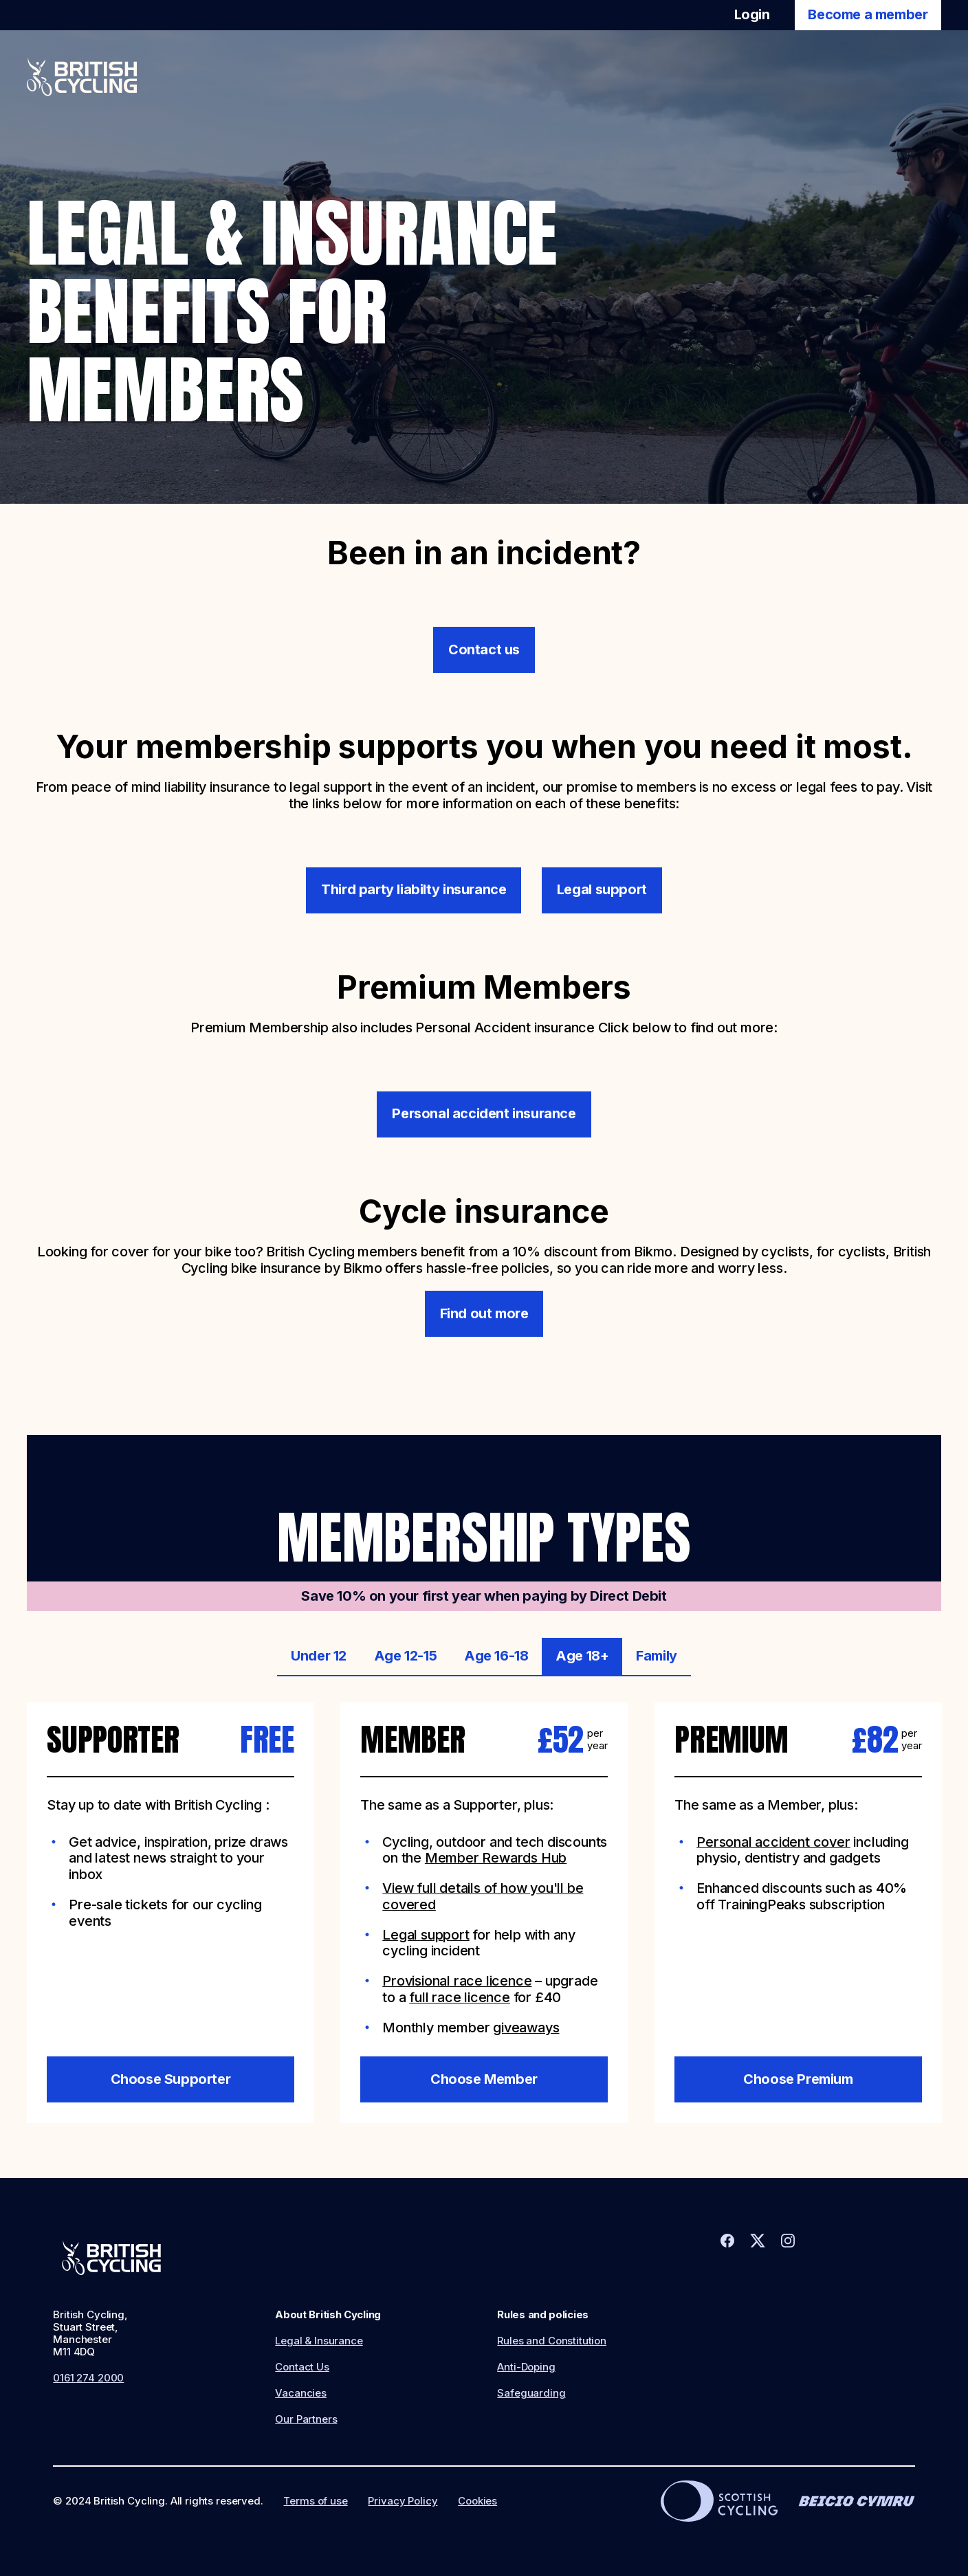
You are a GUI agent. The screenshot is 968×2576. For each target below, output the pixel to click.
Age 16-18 (496, 1655)
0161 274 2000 (88, 2378)
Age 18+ (582, 1655)
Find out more (484, 1313)
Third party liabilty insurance (413, 889)
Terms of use (315, 2500)
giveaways (526, 2027)
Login (752, 14)
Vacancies (301, 2392)
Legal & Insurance (318, 2340)
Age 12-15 (405, 1655)
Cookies (477, 2500)
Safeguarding (531, 2392)
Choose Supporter (170, 2079)
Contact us (484, 649)
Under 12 (318, 1655)
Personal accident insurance (483, 1113)
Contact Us (302, 2366)
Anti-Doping (526, 2366)
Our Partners (306, 2418)
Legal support (602, 889)
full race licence (459, 1997)
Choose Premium (797, 2079)
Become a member (867, 14)
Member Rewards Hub (495, 1858)
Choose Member (484, 2079)
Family (656, 1655)
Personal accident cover (773, 1842)
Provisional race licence (456, 1981)
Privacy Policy (402, 2500)
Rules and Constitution (551, 2340)
